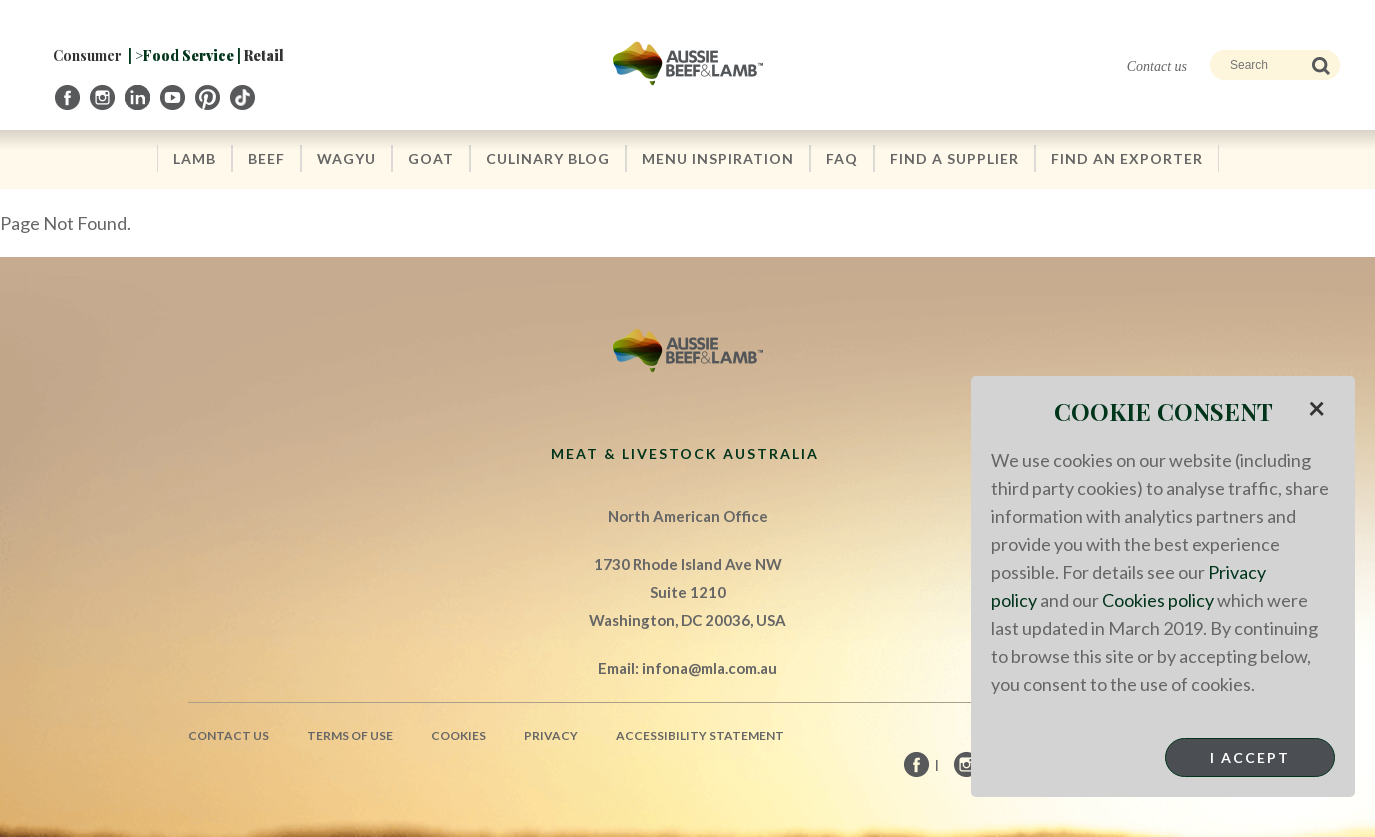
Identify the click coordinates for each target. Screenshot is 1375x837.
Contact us (1157, 66)
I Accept (1250, 757)
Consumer (87, 55)
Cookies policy (1158, 600)
